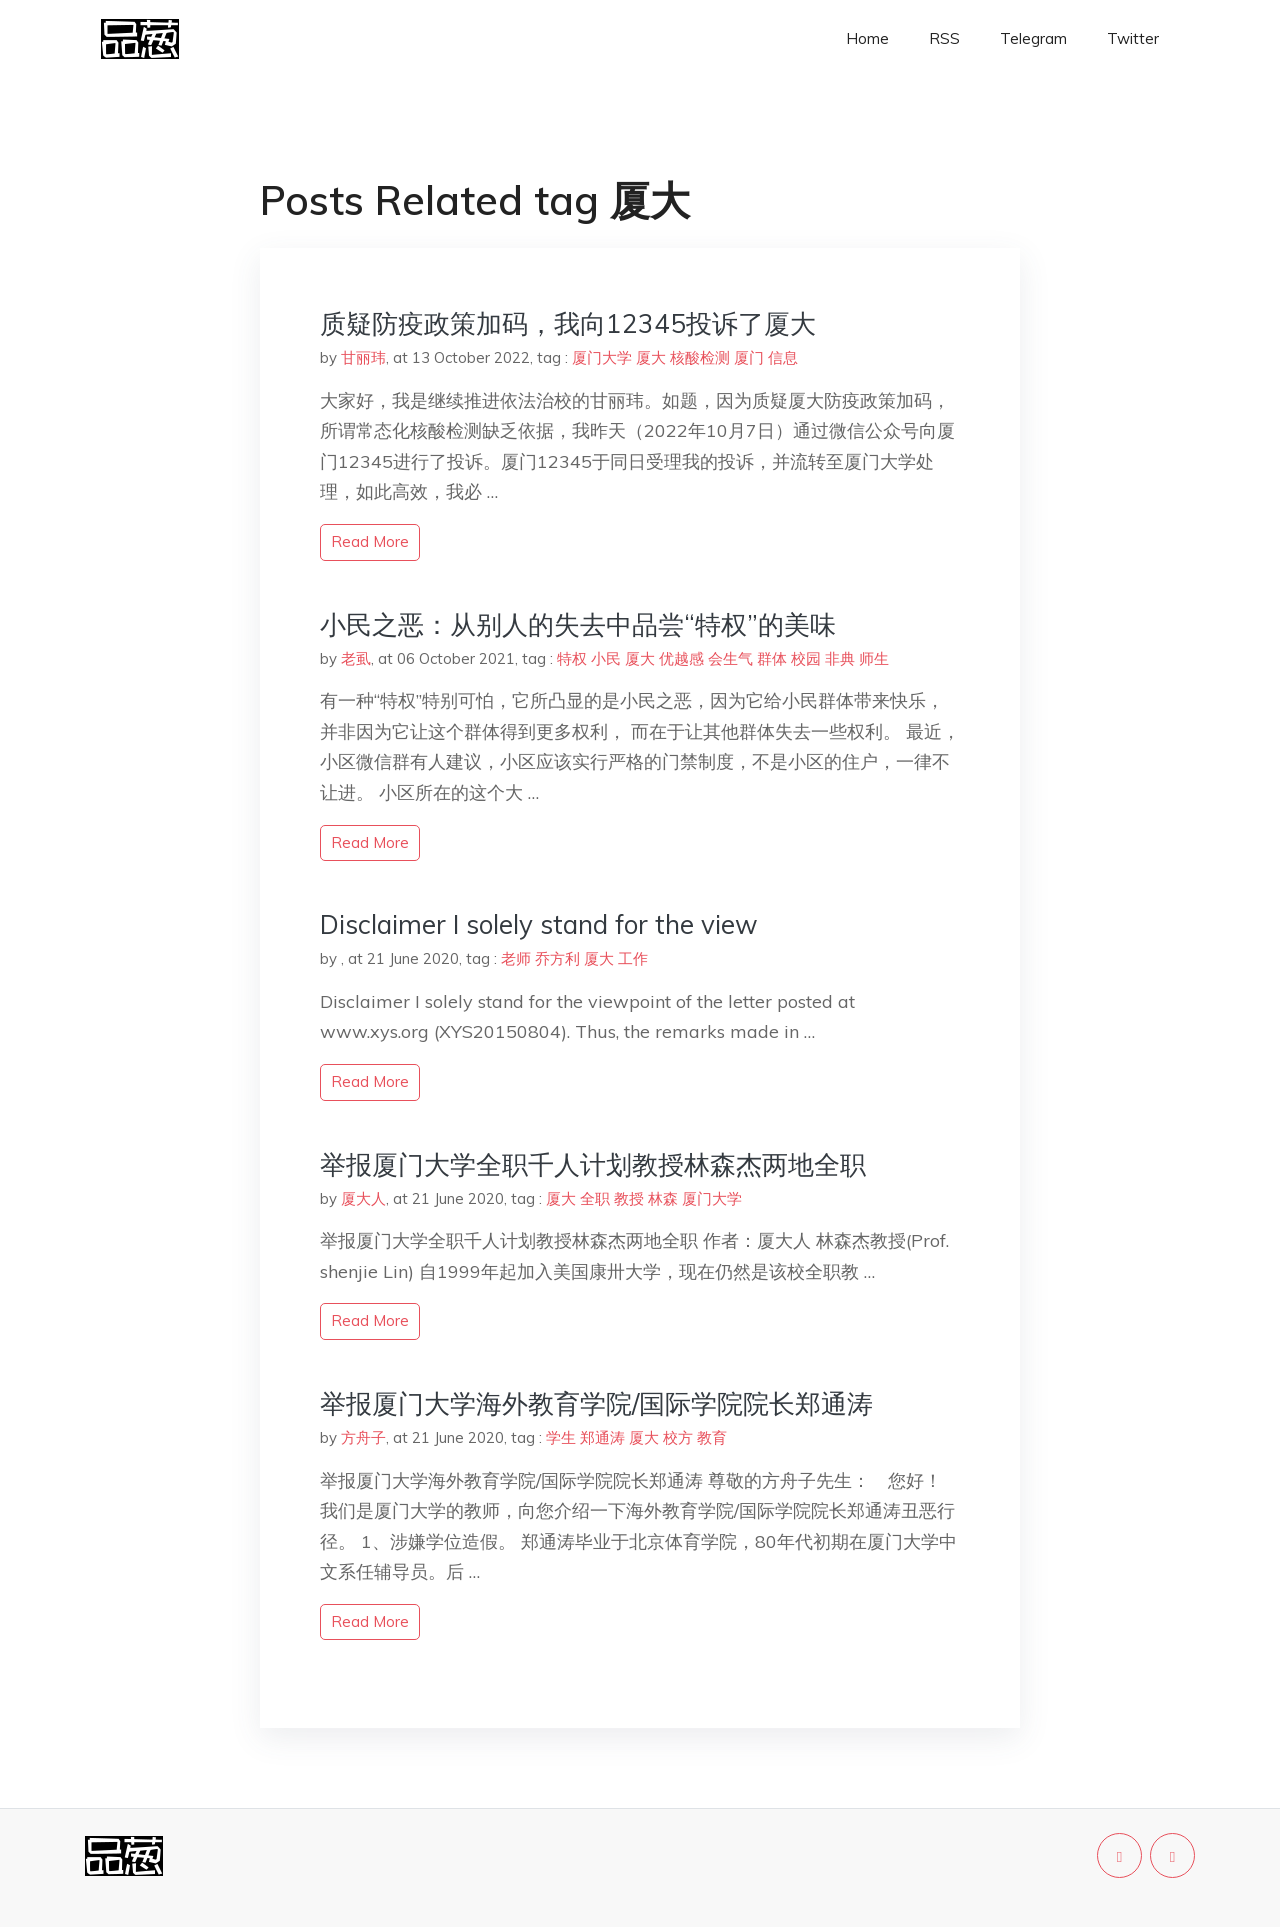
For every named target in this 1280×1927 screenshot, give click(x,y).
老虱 (356, 658)
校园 (806, 658)
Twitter (1133, 38)
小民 (606, 658)
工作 (633, 958)
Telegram (1033, 38)
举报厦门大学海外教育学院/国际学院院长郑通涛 (596, 1403)
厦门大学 (602, 357)
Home (867, 38)
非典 (840, 658)
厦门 (749, 357)
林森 (663, 1198)
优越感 (681, 658)
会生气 (730, 658)
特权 (572, 658)
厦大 (651, 357)
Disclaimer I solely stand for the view (539, 924)
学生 (561, 1437)
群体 (772, 658)
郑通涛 (602, 1437)
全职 (595, 1198)
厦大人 (363, 1198)
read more (370, 541)
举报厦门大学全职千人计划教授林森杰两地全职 (593, 1164)
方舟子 (363, 1437)
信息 (783, 357)
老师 (516, 958)
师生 (874, 658)
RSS (944, 38)
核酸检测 (700, 357)
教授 (629, 1198)
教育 (712, 1437)
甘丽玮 (363, 357)
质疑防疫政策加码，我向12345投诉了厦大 (568, 323)
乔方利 (557, 958)
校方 (678, 1437)
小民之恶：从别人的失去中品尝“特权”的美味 (578, 624)
